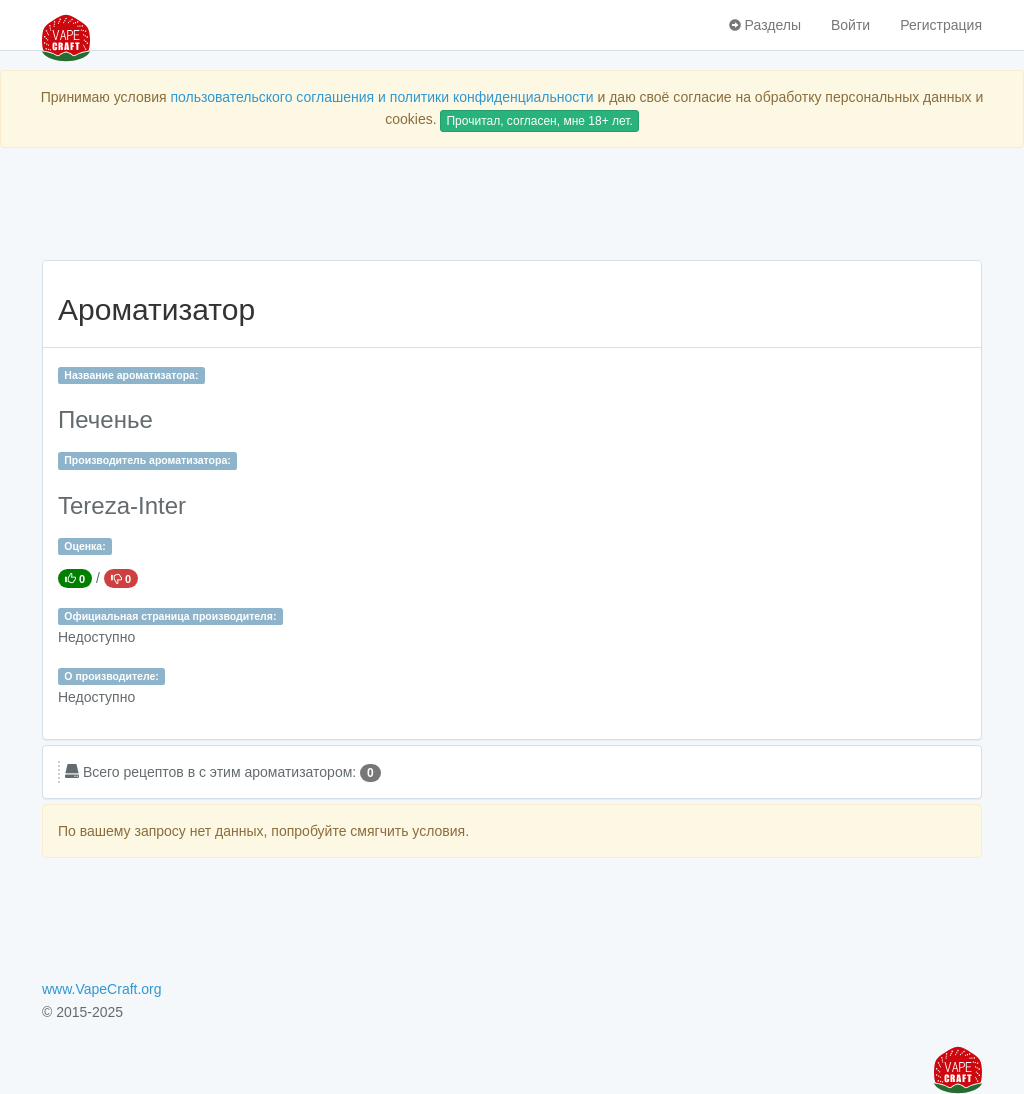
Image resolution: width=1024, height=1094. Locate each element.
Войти (850, 25)
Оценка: (84, 546)
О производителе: (111, 676)
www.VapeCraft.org (102, 989)
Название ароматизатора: (131, 375)
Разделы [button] (765, 25)
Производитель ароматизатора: (147, 460)
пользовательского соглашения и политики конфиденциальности (381, 97)
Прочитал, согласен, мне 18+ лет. (539, 121)
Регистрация (941, 25)
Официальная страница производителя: (170, 616)
